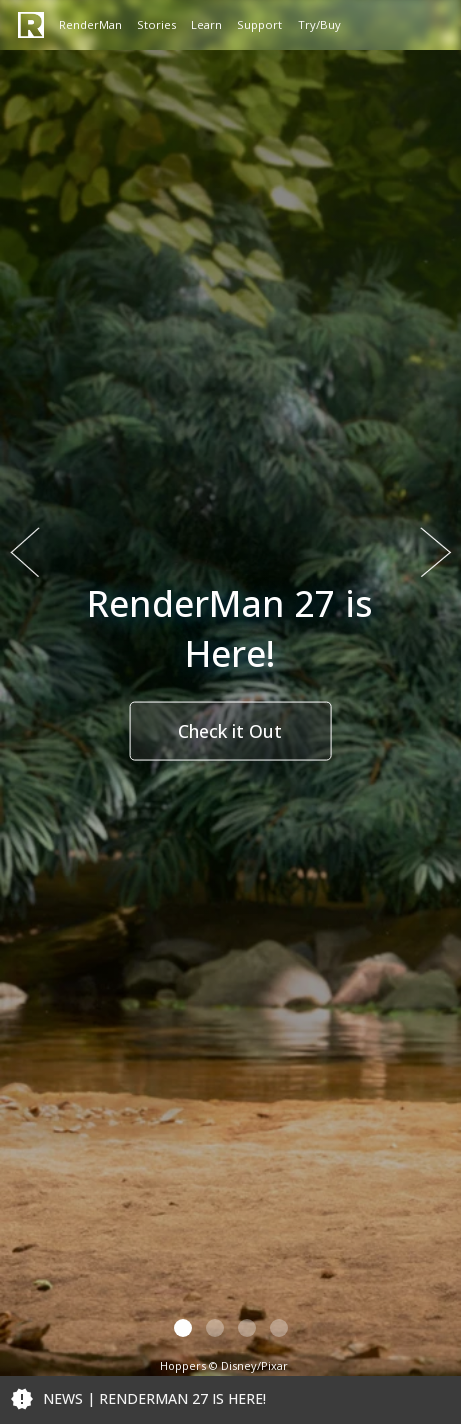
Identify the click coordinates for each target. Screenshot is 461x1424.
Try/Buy (319, 24)
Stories (156, 24)
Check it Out (230, 731)
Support (259, 24)
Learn (206, 24)
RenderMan (90, 24)
